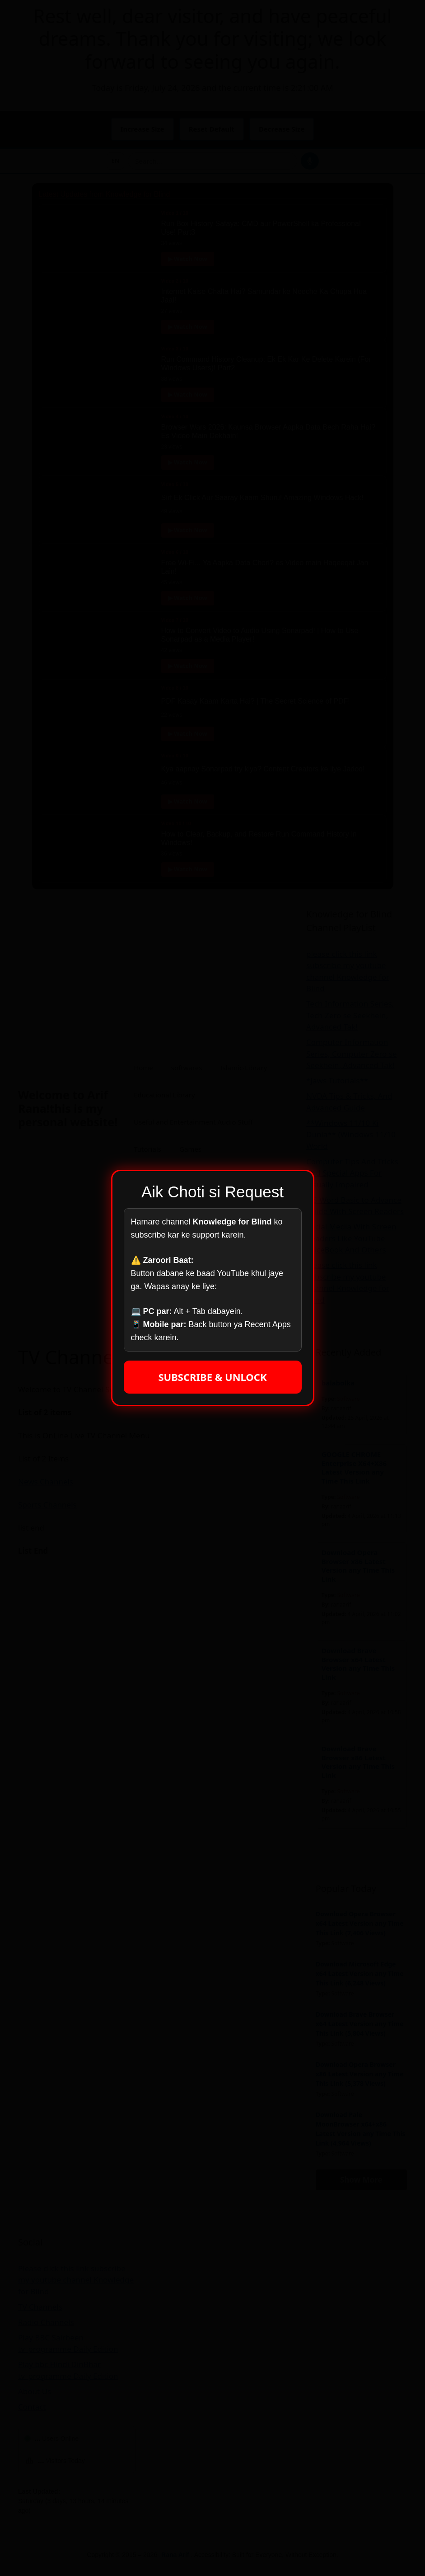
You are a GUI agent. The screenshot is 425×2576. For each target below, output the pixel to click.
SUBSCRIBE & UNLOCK (212, 1377)
